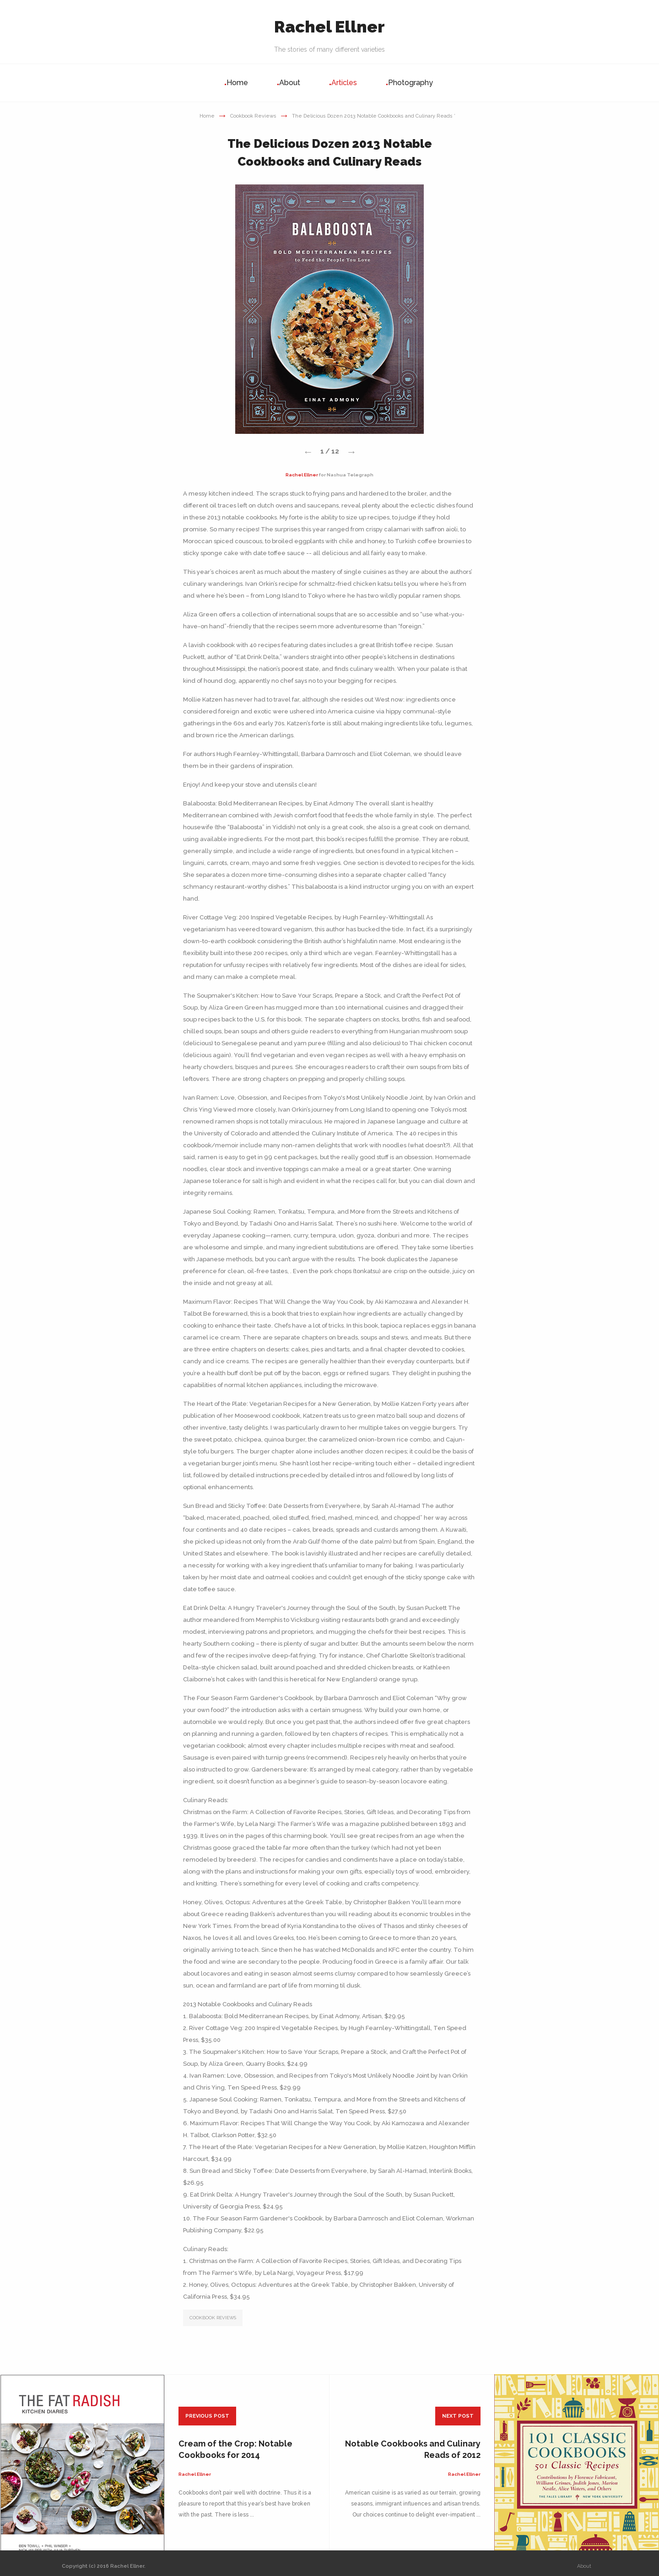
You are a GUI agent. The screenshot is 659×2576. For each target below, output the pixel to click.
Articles (344, 82)
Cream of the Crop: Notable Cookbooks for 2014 (235, 2449)
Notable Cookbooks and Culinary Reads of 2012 (413, 2449)
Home (237, 82)
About (289, 82)
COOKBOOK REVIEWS (212, 2317)
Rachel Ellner (329, 26)
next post (458, 2416)
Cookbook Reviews (253, 116)
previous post (207, 2416)
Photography (410, 82)
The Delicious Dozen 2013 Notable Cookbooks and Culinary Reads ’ (373, 116)
